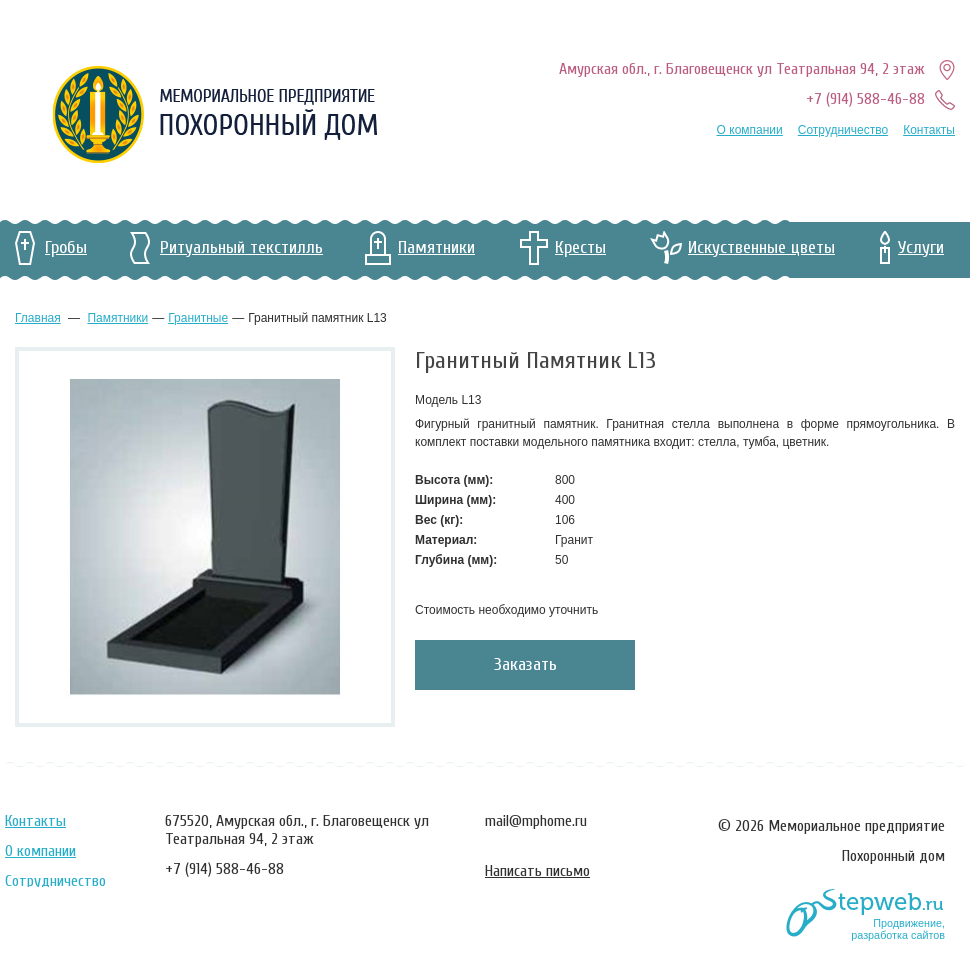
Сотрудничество (843, 130)
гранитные (198, 318)
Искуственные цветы (761, 247)
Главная (38, 318)
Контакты (929, 130)
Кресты (580, 247)
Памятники (436, 247)
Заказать (525, 664)
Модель (438, 400)
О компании (750, 130)
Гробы (66, 247)
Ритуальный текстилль (241, 247)
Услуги (921, 247)
